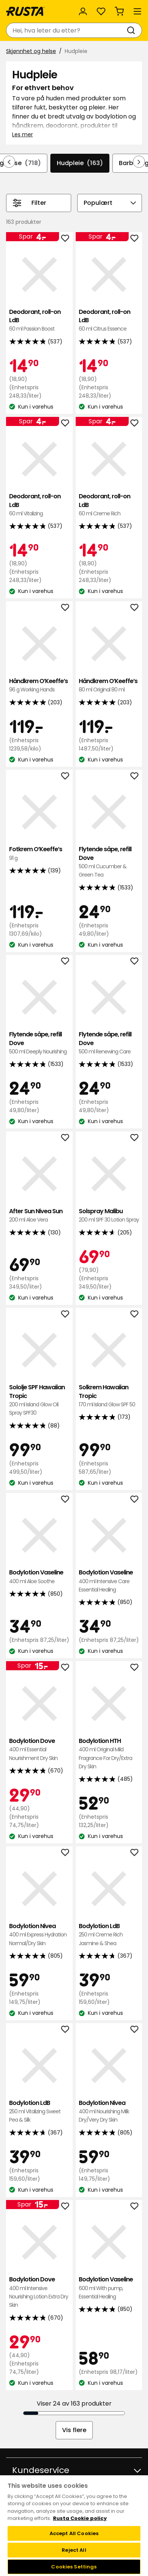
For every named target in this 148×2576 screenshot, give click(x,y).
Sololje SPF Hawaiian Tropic (39, 1400)
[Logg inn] (83, 11)
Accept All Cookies (74, 2533)
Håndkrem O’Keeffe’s (39, 685)
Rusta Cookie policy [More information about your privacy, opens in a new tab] (80, 2518)
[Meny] (137, 11)
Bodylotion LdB (109, 1934)
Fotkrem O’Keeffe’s (39, 853)
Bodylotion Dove (39, 1749)
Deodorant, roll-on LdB (39, 320)
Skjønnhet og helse (31, 51)
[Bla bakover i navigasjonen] (9, 162)
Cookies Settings (74, 2566)
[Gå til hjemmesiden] (25, 11)
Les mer (22, 134)
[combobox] (66, 30)
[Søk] (132, 30)
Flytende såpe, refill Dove (109, 862)
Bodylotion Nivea (39, 1934)
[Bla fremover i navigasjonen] (139, 162)
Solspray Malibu (109, 1215)
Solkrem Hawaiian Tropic (109, 1396)
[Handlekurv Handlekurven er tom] (119, 11)
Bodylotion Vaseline (39, 1576)
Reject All (74, 2550)
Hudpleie (80, 163)
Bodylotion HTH (109, 1754)
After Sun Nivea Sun (39, 1215)
